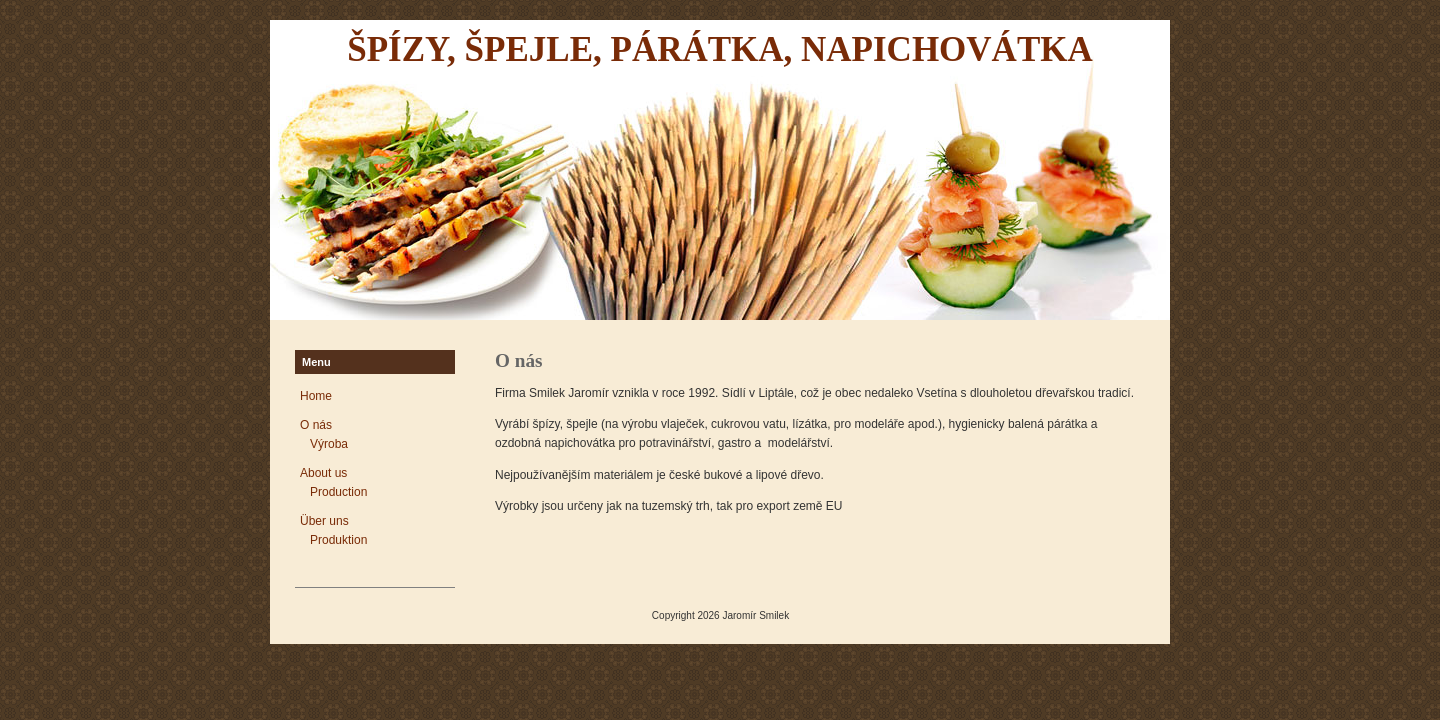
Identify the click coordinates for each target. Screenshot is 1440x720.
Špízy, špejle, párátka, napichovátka (719, 49)
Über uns (324, 521)
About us (323, 473)
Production (338, 492)
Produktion (338, 540)
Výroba (329, 444)
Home (316, 396)
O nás (316, 425)
